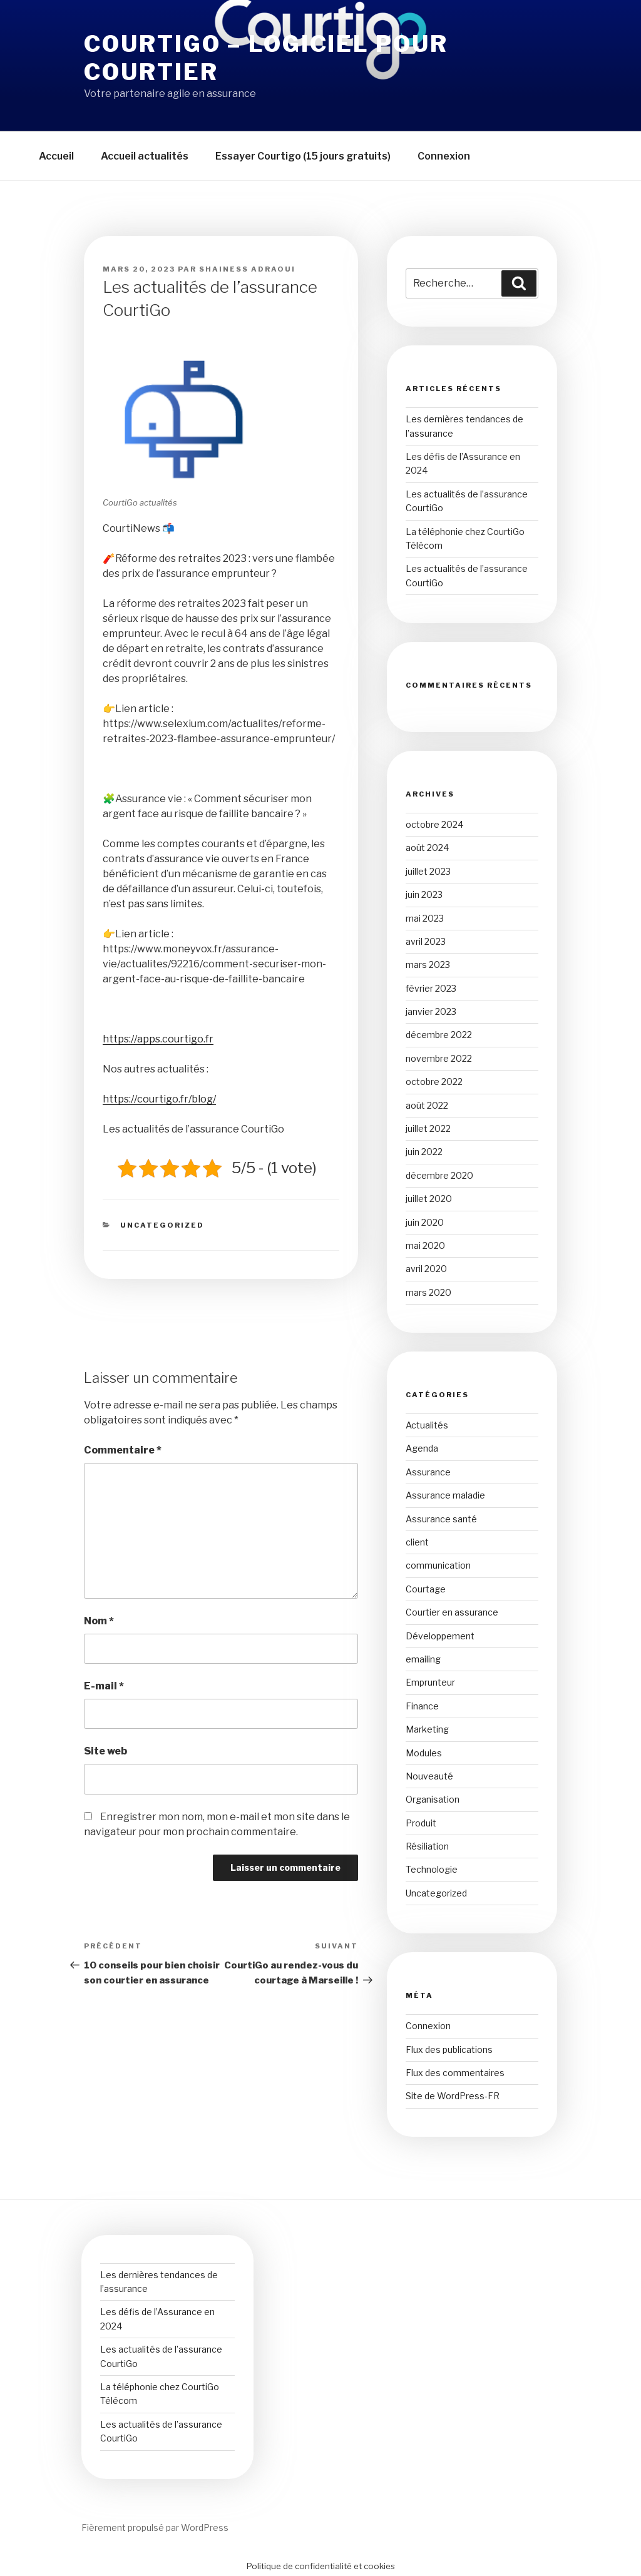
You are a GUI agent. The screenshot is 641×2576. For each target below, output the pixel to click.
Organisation (432, 1799)
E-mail (104, 1686)
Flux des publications (449, 2049)
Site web (105, 1751)
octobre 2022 (434, 1081)
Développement (440, 1636)
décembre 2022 (439, 1034)
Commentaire (123, 1450)
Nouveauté (429, 1776)
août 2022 (427, 1105)
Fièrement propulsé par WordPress (154, 2527)
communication (438, 1565)
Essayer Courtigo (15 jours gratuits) (303, 156)
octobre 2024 (434, 824)
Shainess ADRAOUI (247, 269)
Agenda (422, 1448)
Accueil (56, 156)
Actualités (427, 1425)
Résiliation (427, 1846)
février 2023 (431, 988)
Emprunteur (430, 1682)
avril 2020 (426, 1268)
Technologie (432, 1869)
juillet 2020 (429, 1198)
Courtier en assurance (452, 1612)
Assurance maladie (445, 1495)
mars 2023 (428, 964)
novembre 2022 (439, 1058)
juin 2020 (425, 1222)
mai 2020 (425, 1245)
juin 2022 (424, 1151)
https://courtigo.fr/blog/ (159, 1099)
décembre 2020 (439, 1175)
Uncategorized (162, 1225)
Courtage (426, 1589)
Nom (99, 1621)
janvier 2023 (431, 1011)
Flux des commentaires (455, 2072)
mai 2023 (425, 918)
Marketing (427, 1729)
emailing (423, 1659)
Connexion (444, 156)
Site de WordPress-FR (453, 2095)
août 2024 (427, 847)
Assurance (428, 1472)
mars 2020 (428, 1292)
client (417, 1542)
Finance (422, 1706)
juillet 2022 (428, 1128)
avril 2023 (426, 941)
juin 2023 (424, 894)
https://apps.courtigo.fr (158, 1039)
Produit (421, 1823)
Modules (424, 1753)
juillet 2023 (428, 871)
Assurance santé (441, 1519)
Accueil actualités (144, 156)
